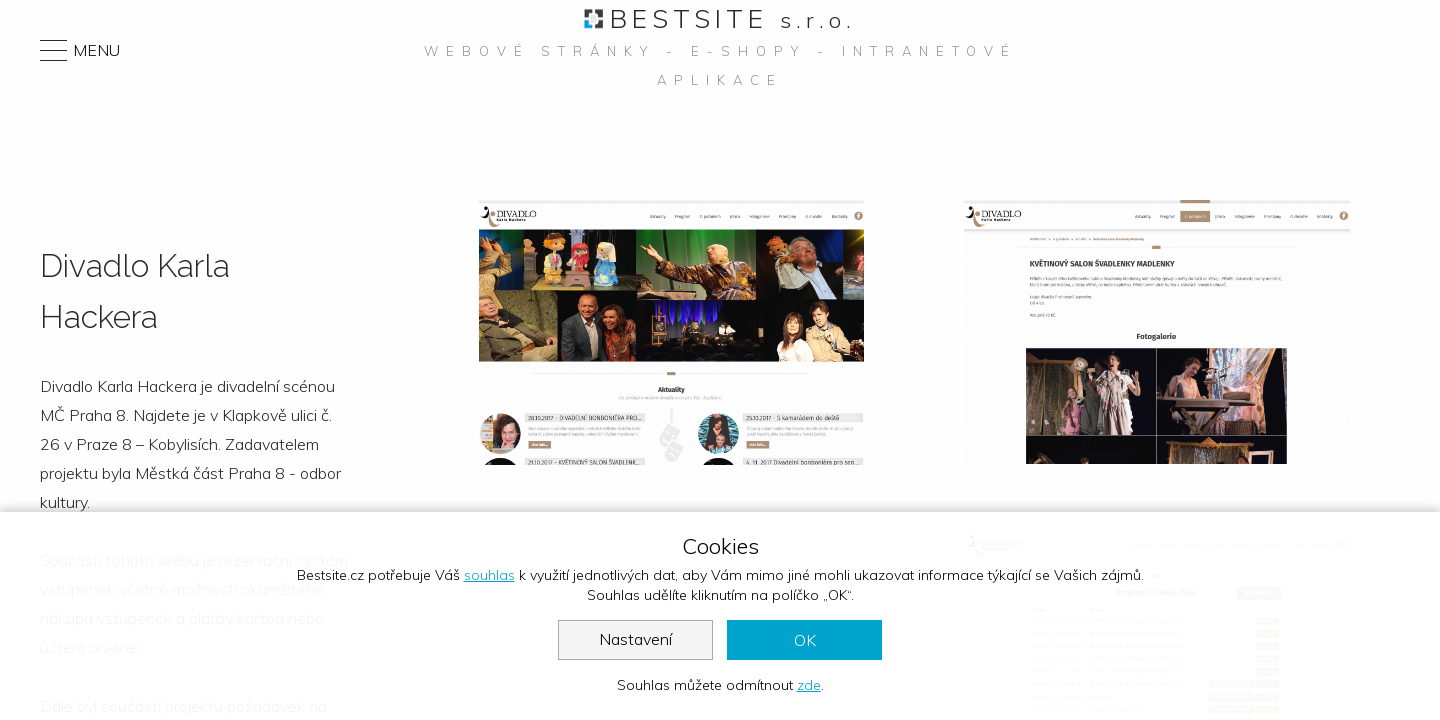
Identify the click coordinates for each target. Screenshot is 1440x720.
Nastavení (635, 639)
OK (805, 640)
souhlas (489, 575)
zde (809, 685)
